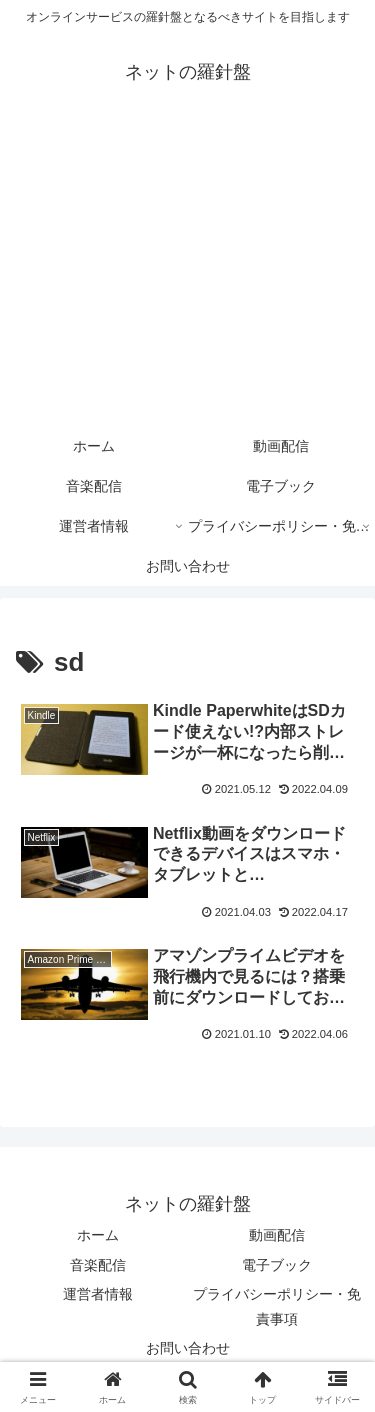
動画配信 (277, 1235)
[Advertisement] (187, 272)
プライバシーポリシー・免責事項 (277, 1306)
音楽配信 (98, 1265)
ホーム (98, 1235)
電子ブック (277, 1265)
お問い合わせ (188, 1348)
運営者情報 (98, 1294)
